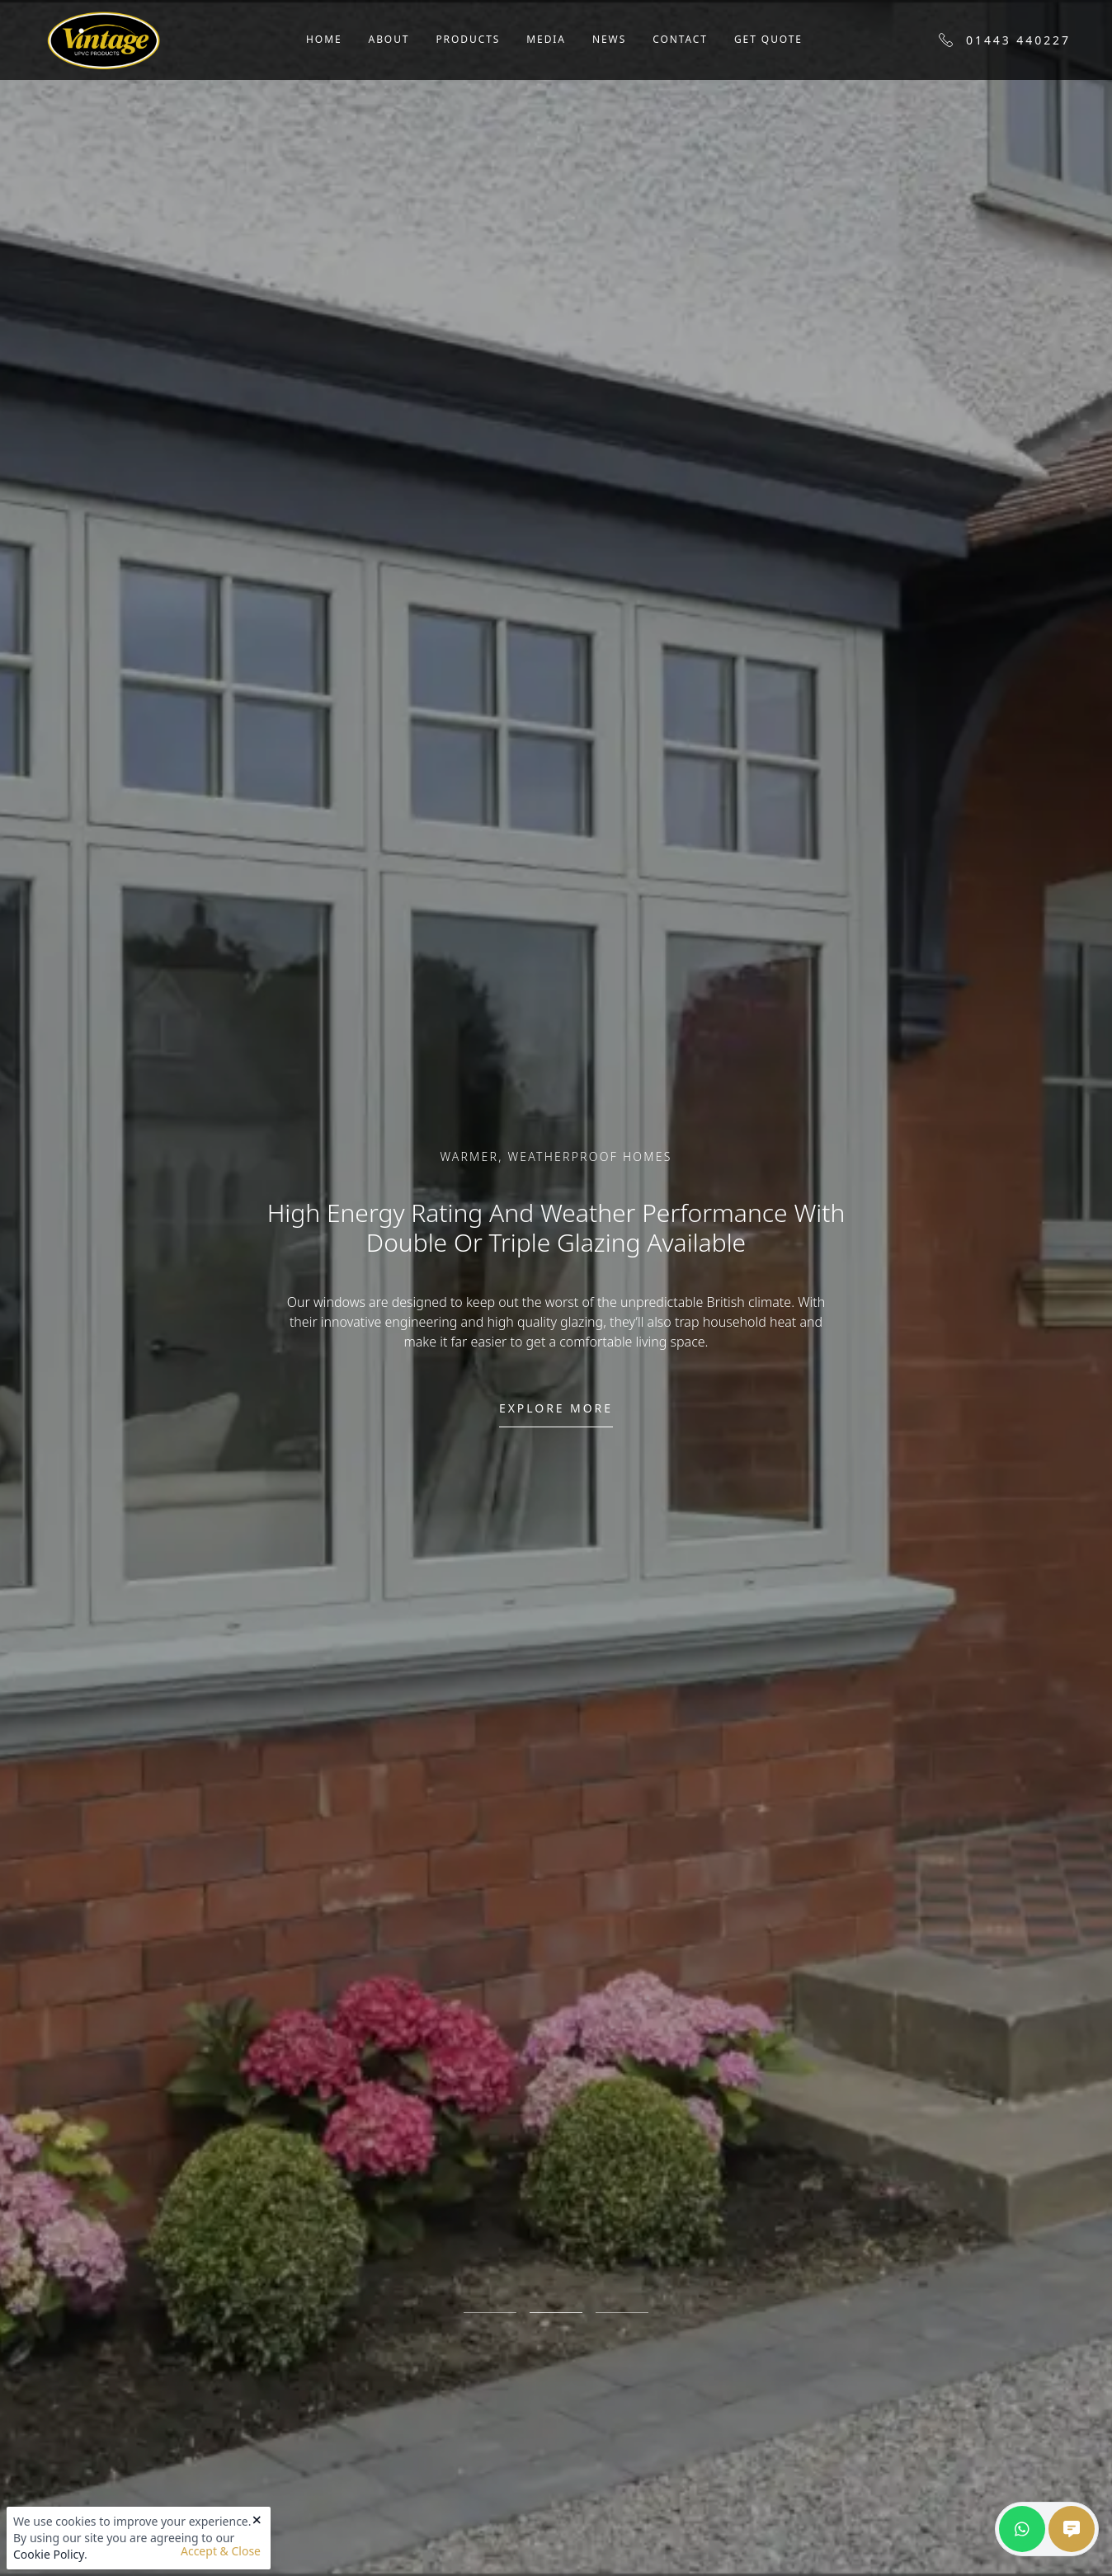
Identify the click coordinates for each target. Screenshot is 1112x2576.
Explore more (556, 1408)
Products (468, 39)
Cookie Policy (48, 2554)
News (609, 39)
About (389, 39)
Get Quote (768, 39)
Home (324, 39)
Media (546, 39)
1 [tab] (490, 2312)
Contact (680, 39)
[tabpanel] (556, 1288)
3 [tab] (622, 2312)
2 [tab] (556, 2312)
